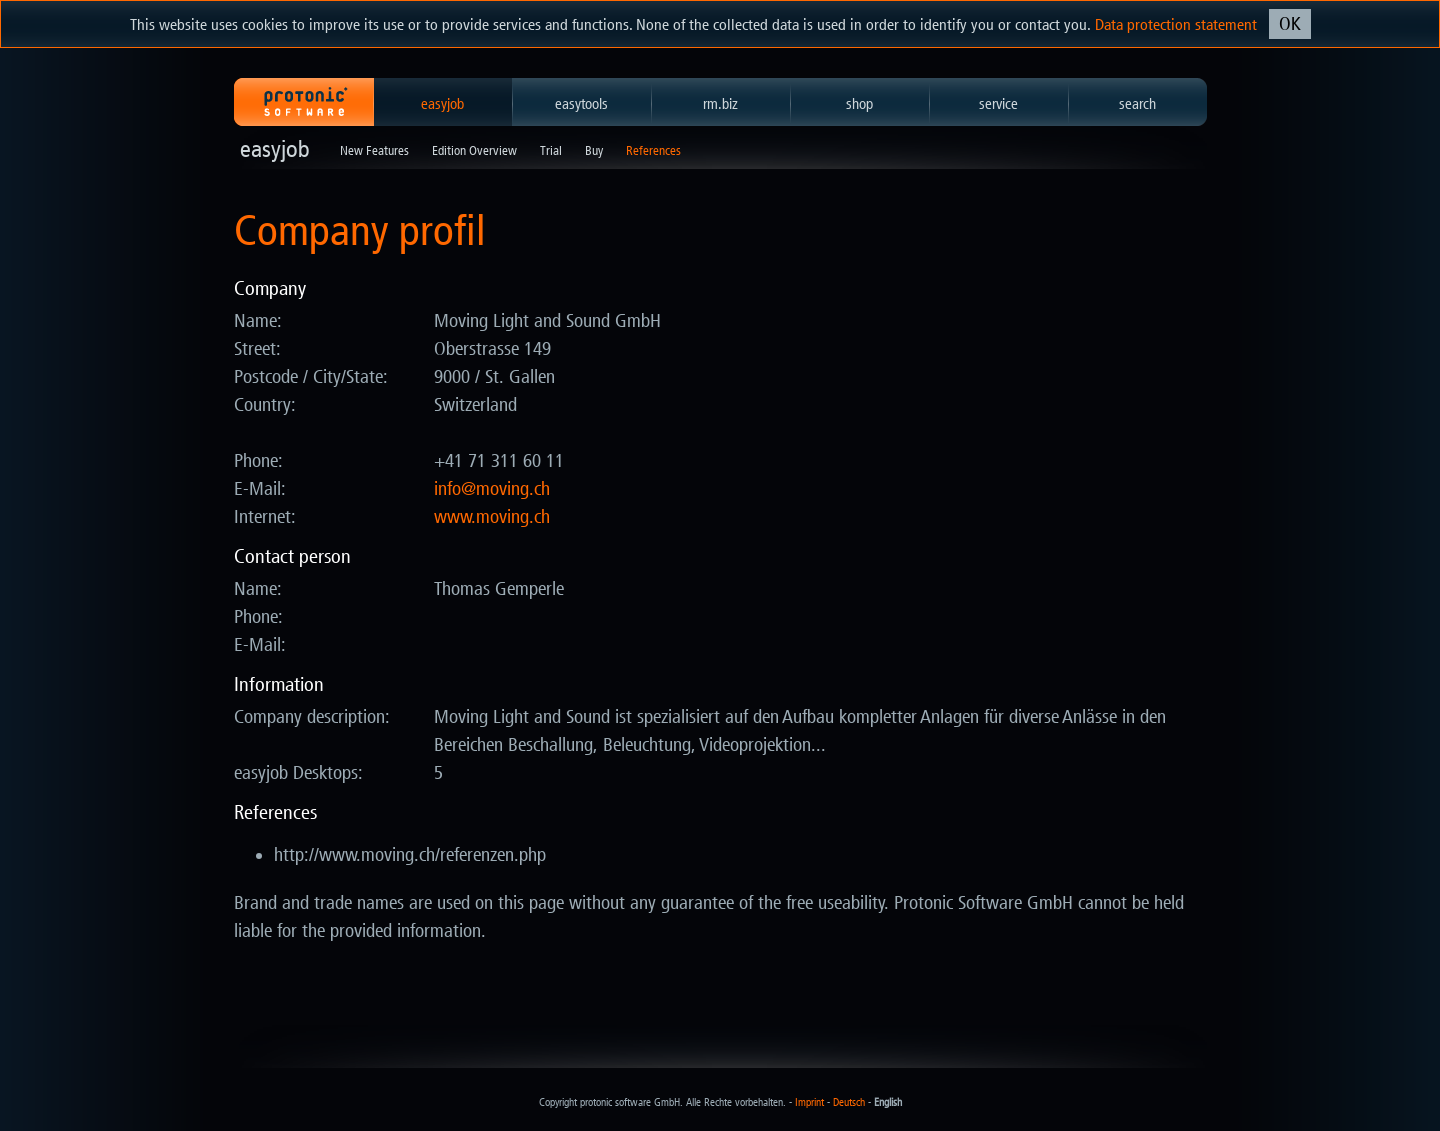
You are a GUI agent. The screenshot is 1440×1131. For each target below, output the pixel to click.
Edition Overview (474, 150)
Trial (551, 150)
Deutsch (849, 1102)
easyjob (442, 104)
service (998, 104)
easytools (581, 104)
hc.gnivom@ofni (492, 489)
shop (859, 104)
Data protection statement (1176, 24)
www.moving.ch (492, 517)
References (653, 150)
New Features (374, 150)
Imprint (809, 1102)
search (1137, 104)
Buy (594, 150)
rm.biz (720, 104)
